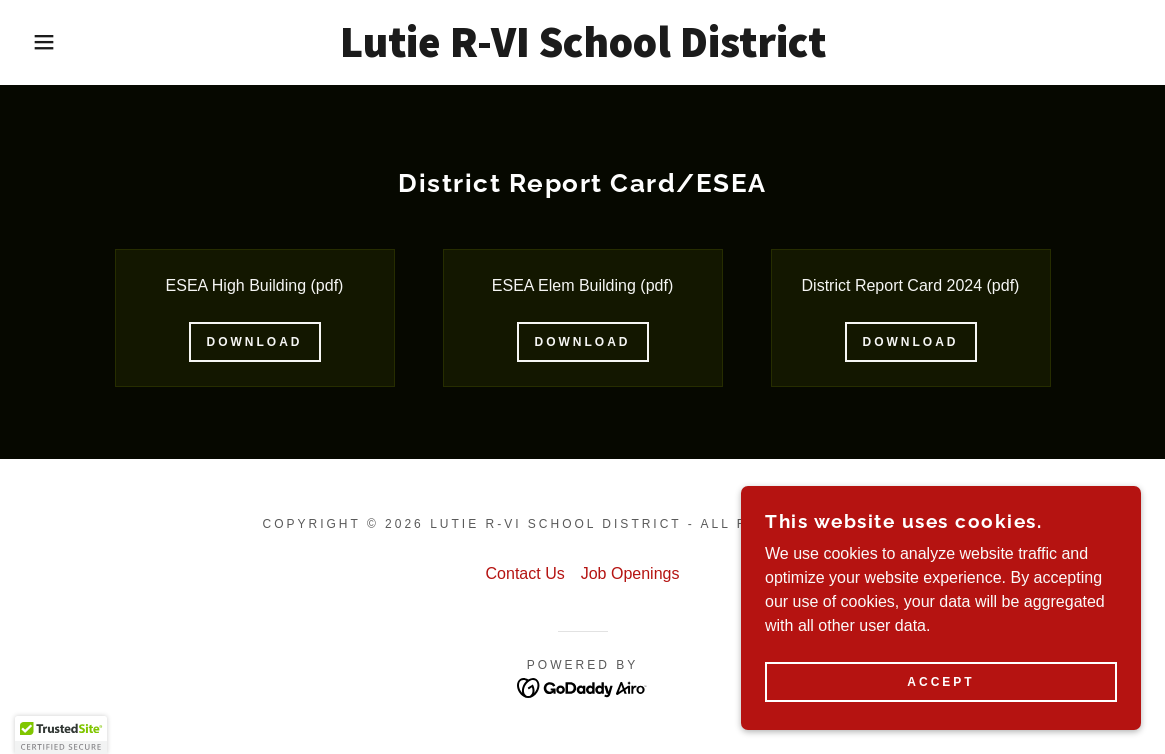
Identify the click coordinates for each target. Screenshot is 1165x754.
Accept (940, 696)
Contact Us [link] (525, 573)
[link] (583, 51)
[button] (58, 42)
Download (255, 342)
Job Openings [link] (630, 573)
